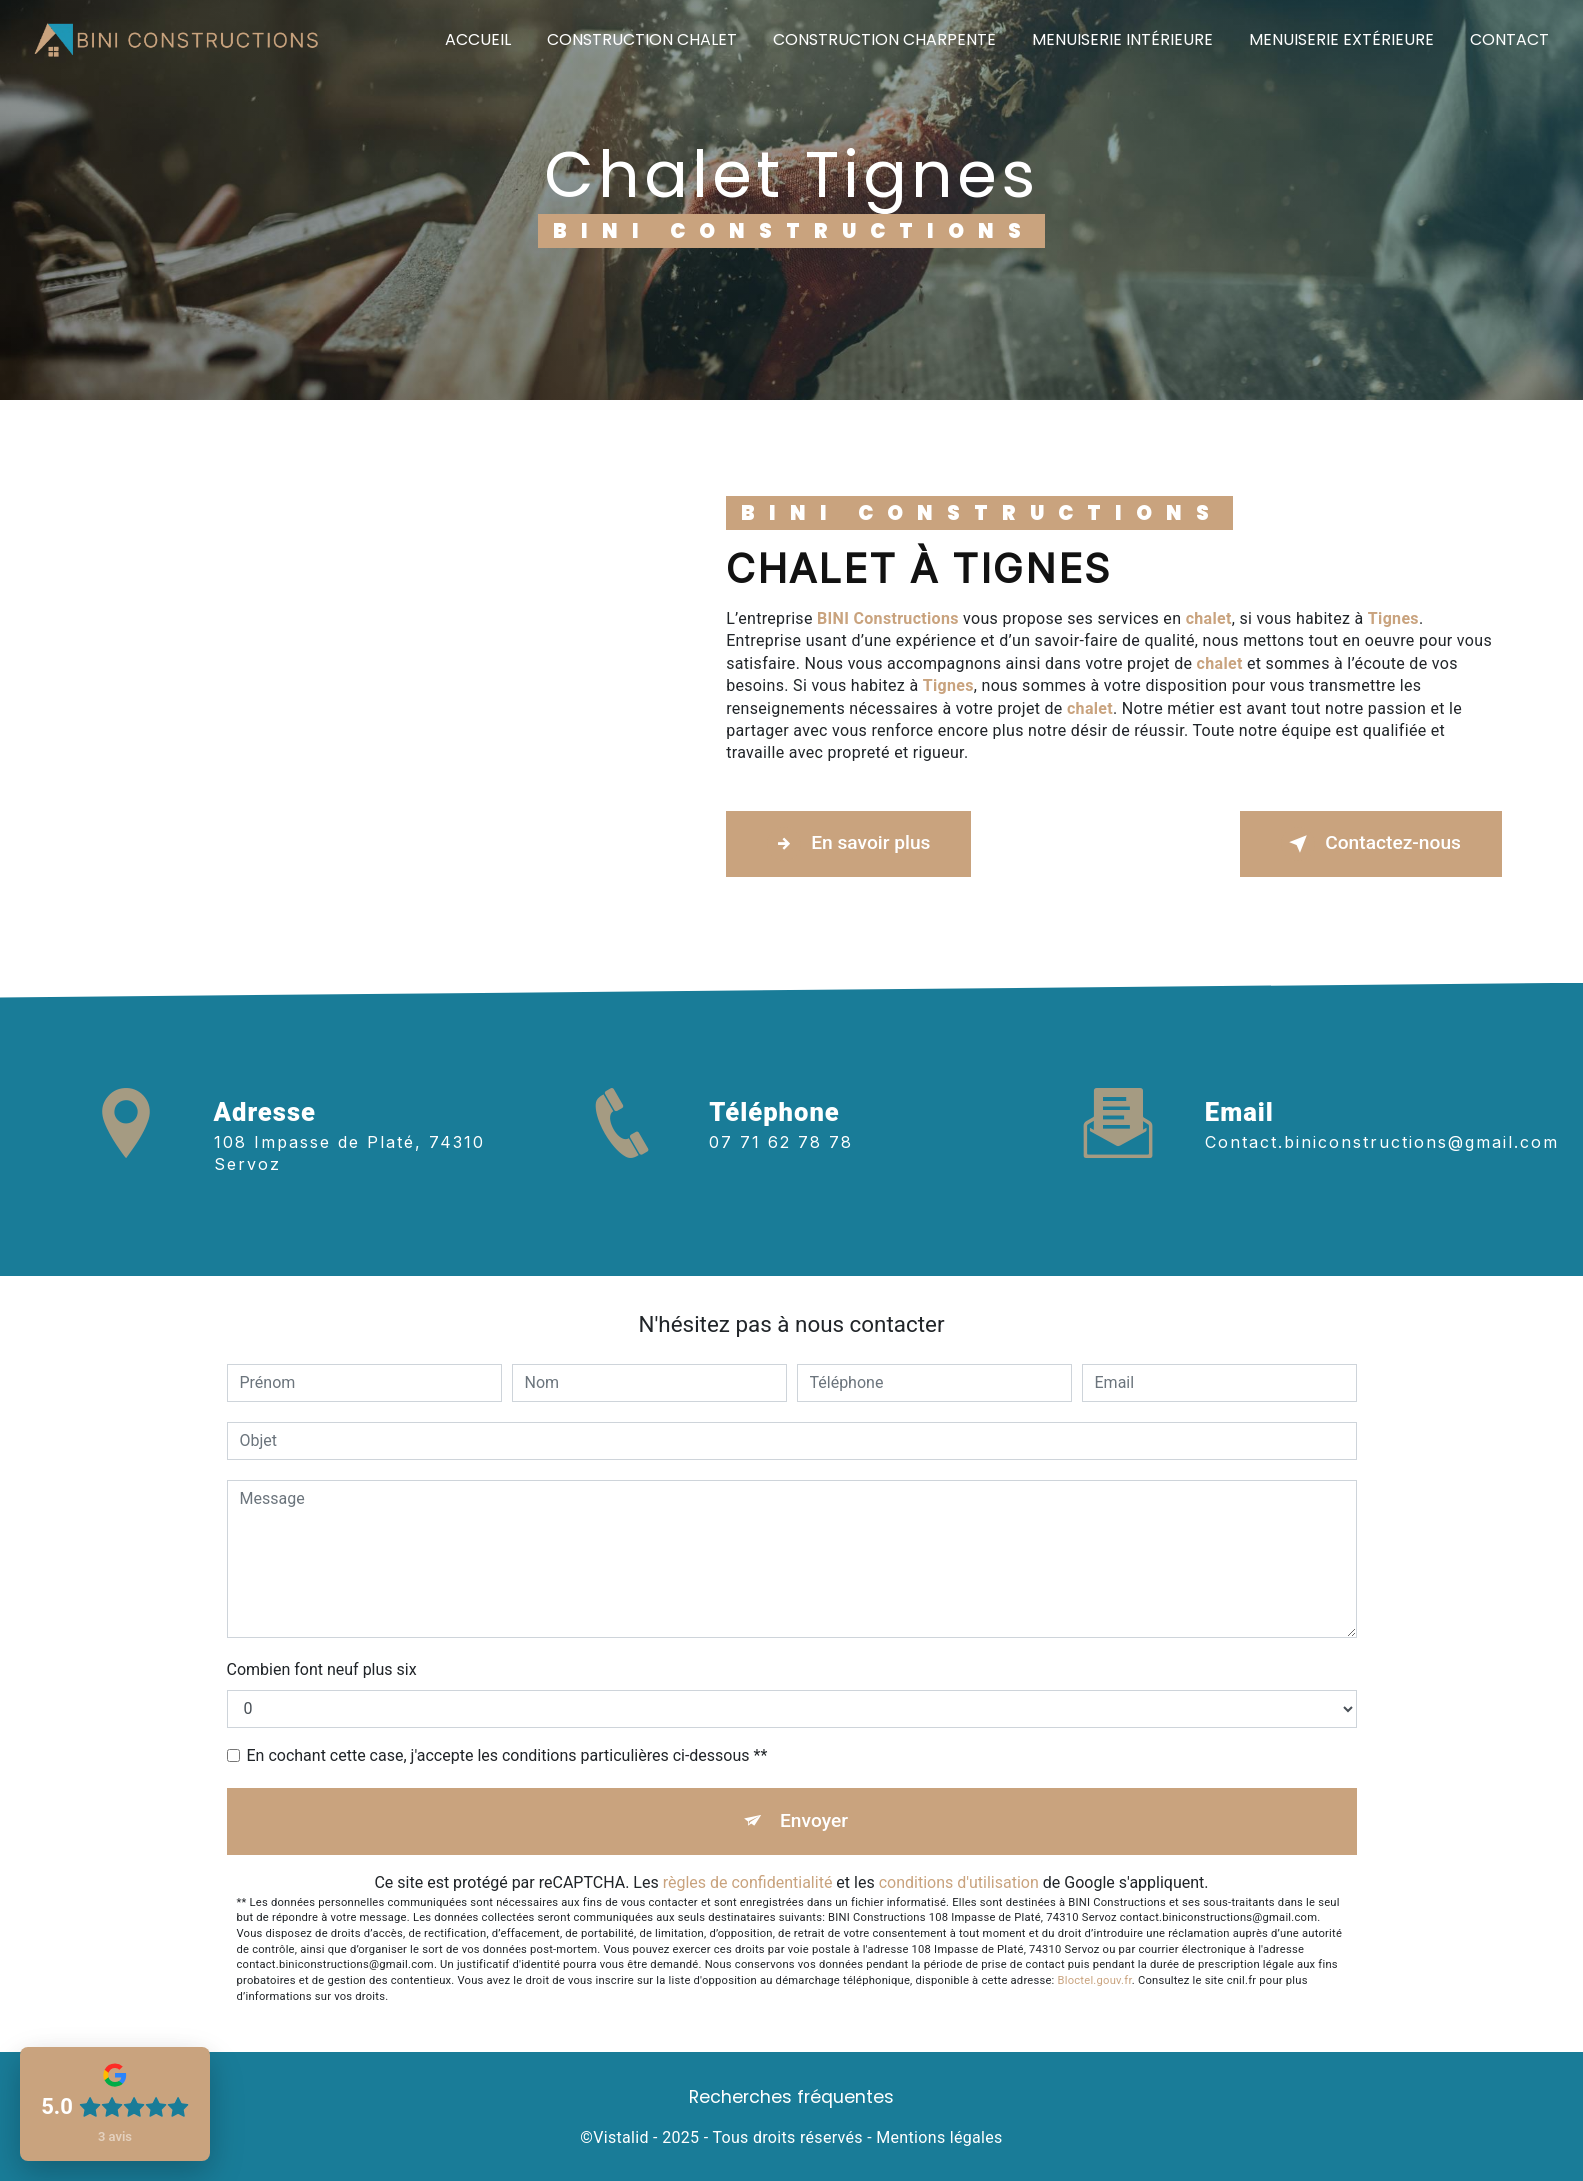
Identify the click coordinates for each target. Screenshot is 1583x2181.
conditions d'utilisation (959, 1882)
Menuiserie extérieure (1341, 39)
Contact (1509, 39)
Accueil (478, 39)
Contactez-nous (1371, 844)
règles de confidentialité (748, 1882)
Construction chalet (642, 39)
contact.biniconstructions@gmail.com (1382, 1113)
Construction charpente (884, 39)
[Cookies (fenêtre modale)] (6, 2169)
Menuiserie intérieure (1122, 39)
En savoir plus (848, 844)
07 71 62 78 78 (781, 1171)
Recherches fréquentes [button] (791, 2097)
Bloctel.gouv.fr (1095, 1980)
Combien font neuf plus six (322, 1669)
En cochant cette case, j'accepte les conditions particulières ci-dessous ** (507, 1755)
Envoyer (814, 1820)
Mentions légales (939, 2137)
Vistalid (621, 2137)
